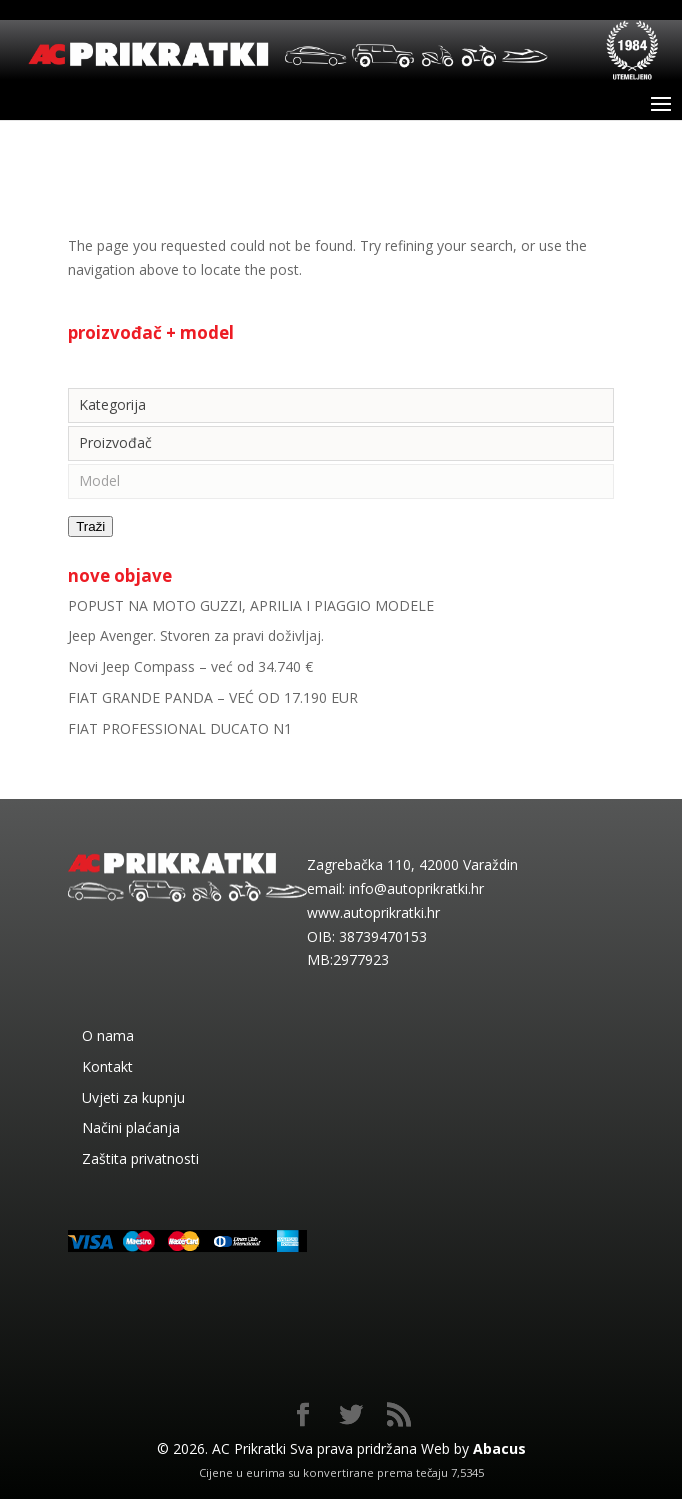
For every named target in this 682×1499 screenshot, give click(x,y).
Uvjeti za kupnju (133, 1097)
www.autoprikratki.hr (373, 912)
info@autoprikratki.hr (416, 888)
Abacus (499, 1448)
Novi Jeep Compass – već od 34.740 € (190, 666)
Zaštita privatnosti (140, 1158)
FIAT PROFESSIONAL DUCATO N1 (180, 728)
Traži (90, 526)
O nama (108, 1035)
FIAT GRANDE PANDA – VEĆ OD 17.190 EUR (213, 697)
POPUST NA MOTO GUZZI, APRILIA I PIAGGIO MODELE (251, 605)
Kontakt (107, 1066)
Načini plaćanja (131, 1127)
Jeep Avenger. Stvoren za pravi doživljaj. (196, 635)
